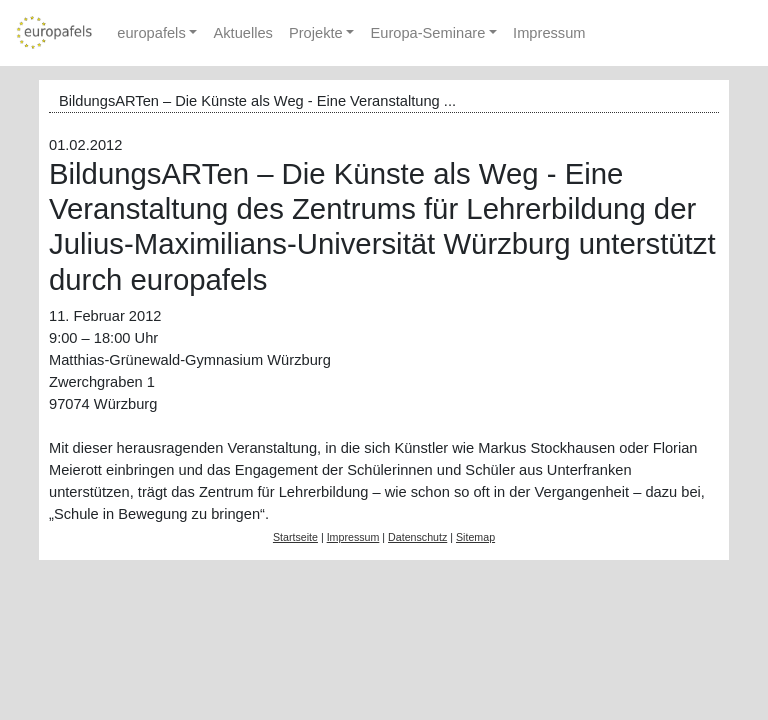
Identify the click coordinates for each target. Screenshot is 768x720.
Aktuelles (242, 33)
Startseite (295, 537)
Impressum (549, 33)
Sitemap (475, 537)
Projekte (316, 33)
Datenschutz (417, 537)
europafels (151, 33)
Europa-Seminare (427, 33)
